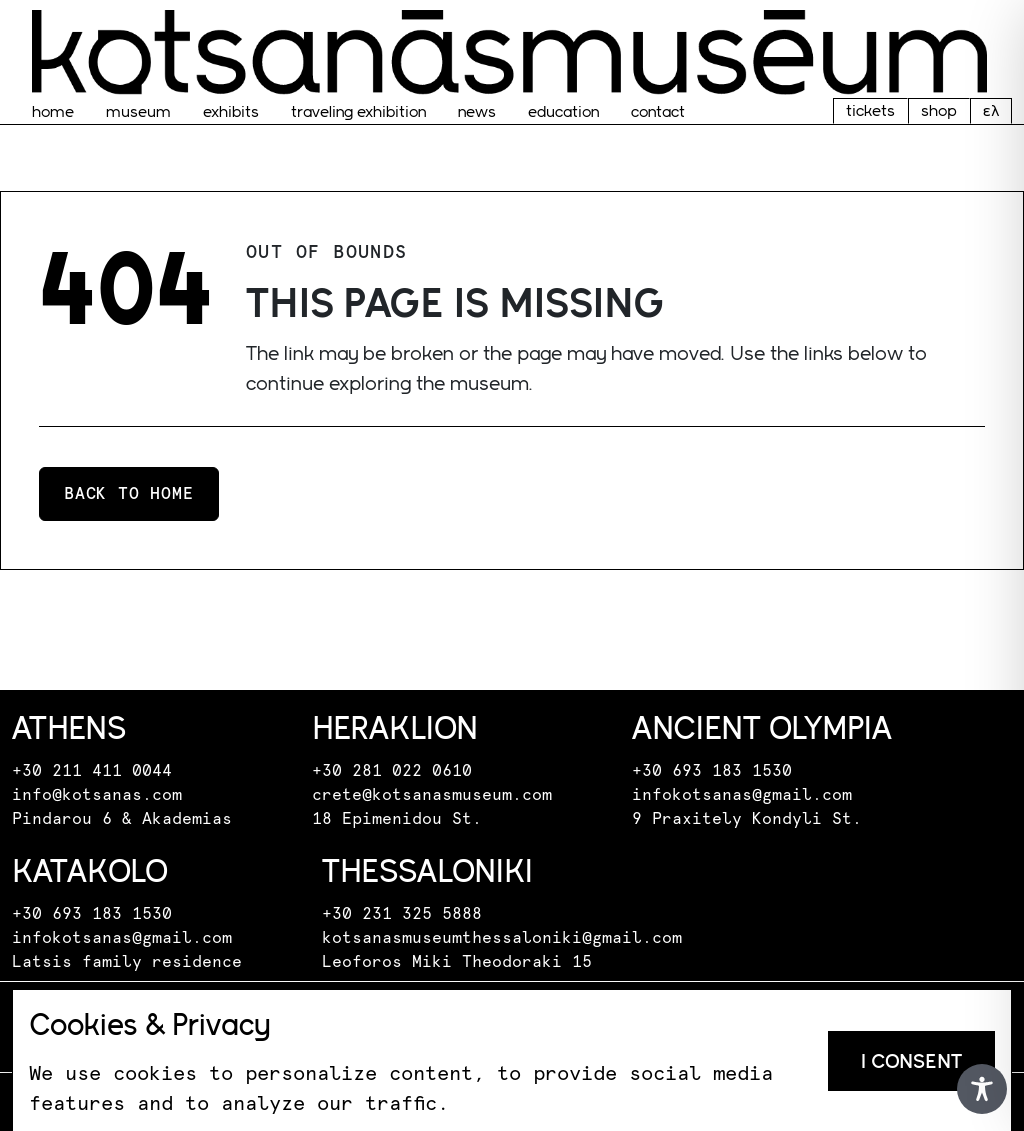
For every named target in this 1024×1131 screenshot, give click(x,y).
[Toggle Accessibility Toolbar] (982, 1089)
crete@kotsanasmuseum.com (432, 795)
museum (138, 111)
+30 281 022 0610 (392, 771)
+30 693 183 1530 (712, 771)
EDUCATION (563, 111)
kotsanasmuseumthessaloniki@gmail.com (502, 938)
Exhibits (231, 111)
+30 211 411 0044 (92, 771)
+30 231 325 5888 (402, 914)
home (53, 111)
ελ (991, 110)
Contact (658, 111)
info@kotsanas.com (97, 795)
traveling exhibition (358, 111)
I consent (911, 1061)
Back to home (129, 494)
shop (939, 110)
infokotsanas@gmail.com (742, 795)
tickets (870, 110)
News (477, 111)
